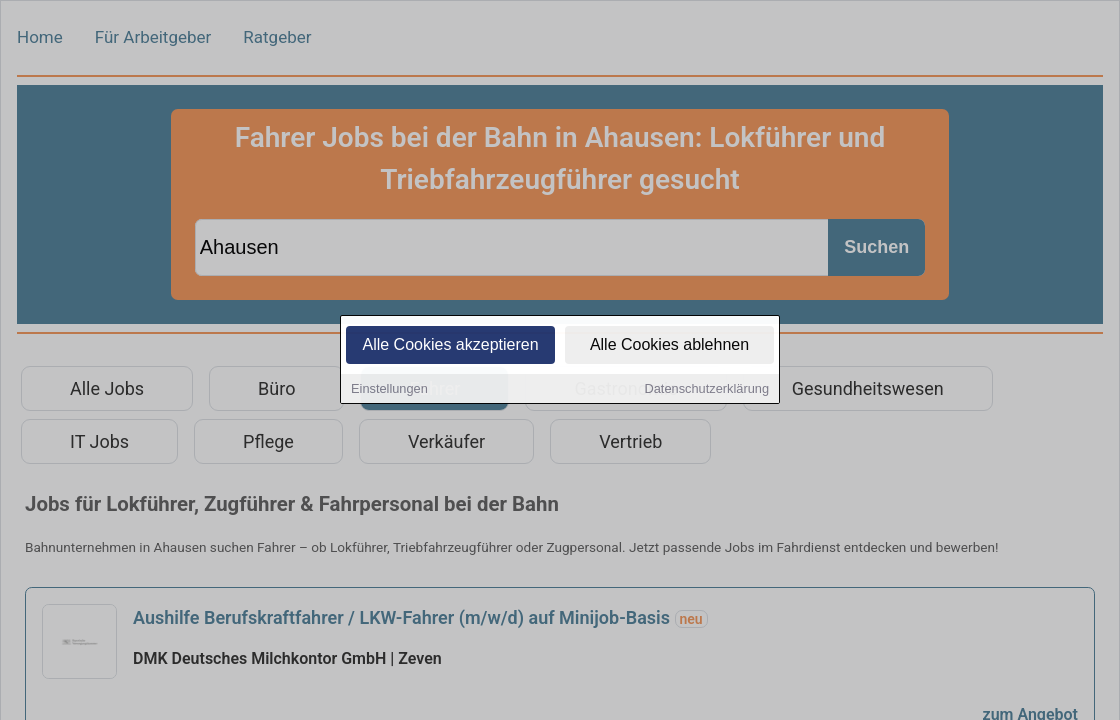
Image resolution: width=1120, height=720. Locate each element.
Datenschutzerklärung (707, 389)
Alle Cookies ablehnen (669, 345)
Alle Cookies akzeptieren (450, 345)
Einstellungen (389, 389)
